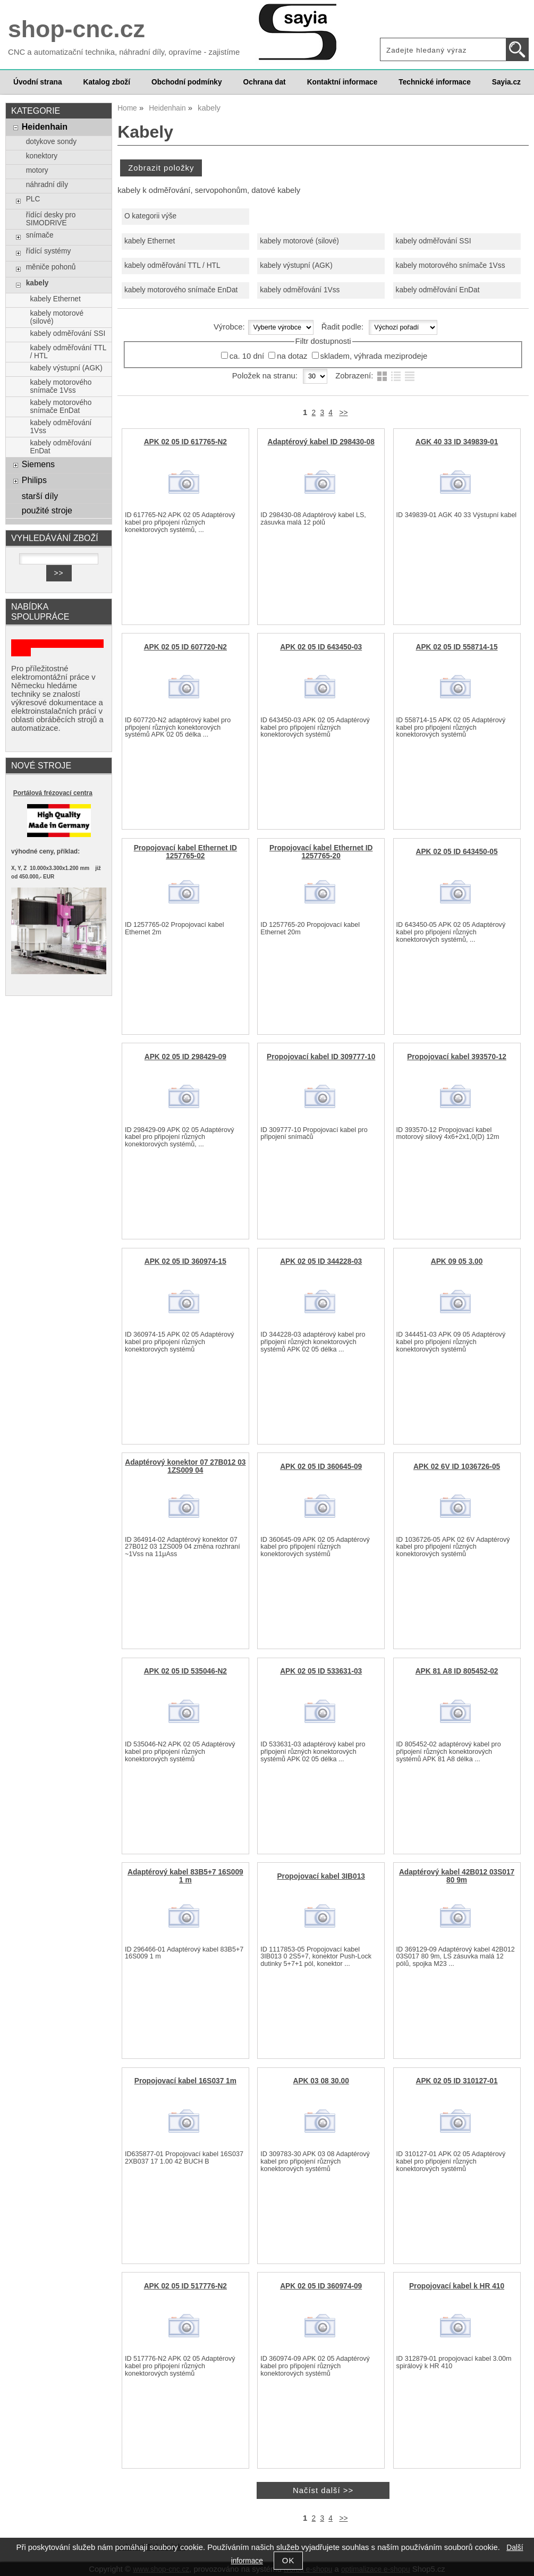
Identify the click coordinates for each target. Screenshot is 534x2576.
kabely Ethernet (149, 241)
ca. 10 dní (247, 356)
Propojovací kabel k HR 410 (456, 2286)
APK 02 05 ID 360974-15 (185, 1261)
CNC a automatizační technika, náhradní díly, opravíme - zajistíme (124, 52)
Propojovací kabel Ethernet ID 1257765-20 (320, 852)
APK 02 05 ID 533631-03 (321, 1671)
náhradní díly (47, 185)
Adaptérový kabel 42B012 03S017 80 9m (456, 1876)
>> (343, 413)
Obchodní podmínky (186, 82)
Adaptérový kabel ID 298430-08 (321, 442)
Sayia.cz (506, 82)
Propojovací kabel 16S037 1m (185, 2081)
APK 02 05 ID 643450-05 (457, 852)
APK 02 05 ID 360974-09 (321, 2286)
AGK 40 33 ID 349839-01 (457, 442)
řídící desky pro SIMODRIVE (51, 219)
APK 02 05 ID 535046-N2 (185, 1671)
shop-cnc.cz (76, 29)
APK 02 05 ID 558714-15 (457, 647)
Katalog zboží (106, 82)
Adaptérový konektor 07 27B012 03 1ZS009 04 (185, 1466)
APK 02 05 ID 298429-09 (185, 1057)
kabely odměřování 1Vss (300, 290)
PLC (33, 199)
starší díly (40, 496)
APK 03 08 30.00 (321, 2081)
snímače (40, 235)
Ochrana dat (264, 82)
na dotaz (292, 356)
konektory (41, 156)
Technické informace (434, 82)
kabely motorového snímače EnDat (181, 290)
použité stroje (47, 510)
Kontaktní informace (342, 82)
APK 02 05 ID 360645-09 (321, 1467)
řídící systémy (48, 251)
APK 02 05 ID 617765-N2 (185, 442)
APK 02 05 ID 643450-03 (321, 647)
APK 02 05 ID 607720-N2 (185, 647)
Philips (34, 480)
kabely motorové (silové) (299, 241)
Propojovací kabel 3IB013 (321, 1876)
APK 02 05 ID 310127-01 (457, 2081)
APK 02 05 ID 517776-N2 (185, 2286)
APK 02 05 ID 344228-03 (321, 1261)
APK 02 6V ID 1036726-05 (456, 1467)
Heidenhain (44, 126)
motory (37, 170)
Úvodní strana (37, 82)
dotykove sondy (51, 142)
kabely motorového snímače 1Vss (450, 265)
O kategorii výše (150, 216)
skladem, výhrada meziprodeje (374, 356)
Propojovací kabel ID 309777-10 (321, 1057)
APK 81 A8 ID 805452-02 (457, 1671)
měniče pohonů (51, 267)
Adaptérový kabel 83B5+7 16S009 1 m (185, 1876)
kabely (37, 283)
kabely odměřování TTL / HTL (172, 265)
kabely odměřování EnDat (438, 290)
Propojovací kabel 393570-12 (456, 1057)
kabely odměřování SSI (433, 241)
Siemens (38, 464)
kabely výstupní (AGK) (296, 265)
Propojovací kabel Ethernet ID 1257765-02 (185, 852)
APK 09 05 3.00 (457, 1261)
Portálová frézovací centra (52, 793)
